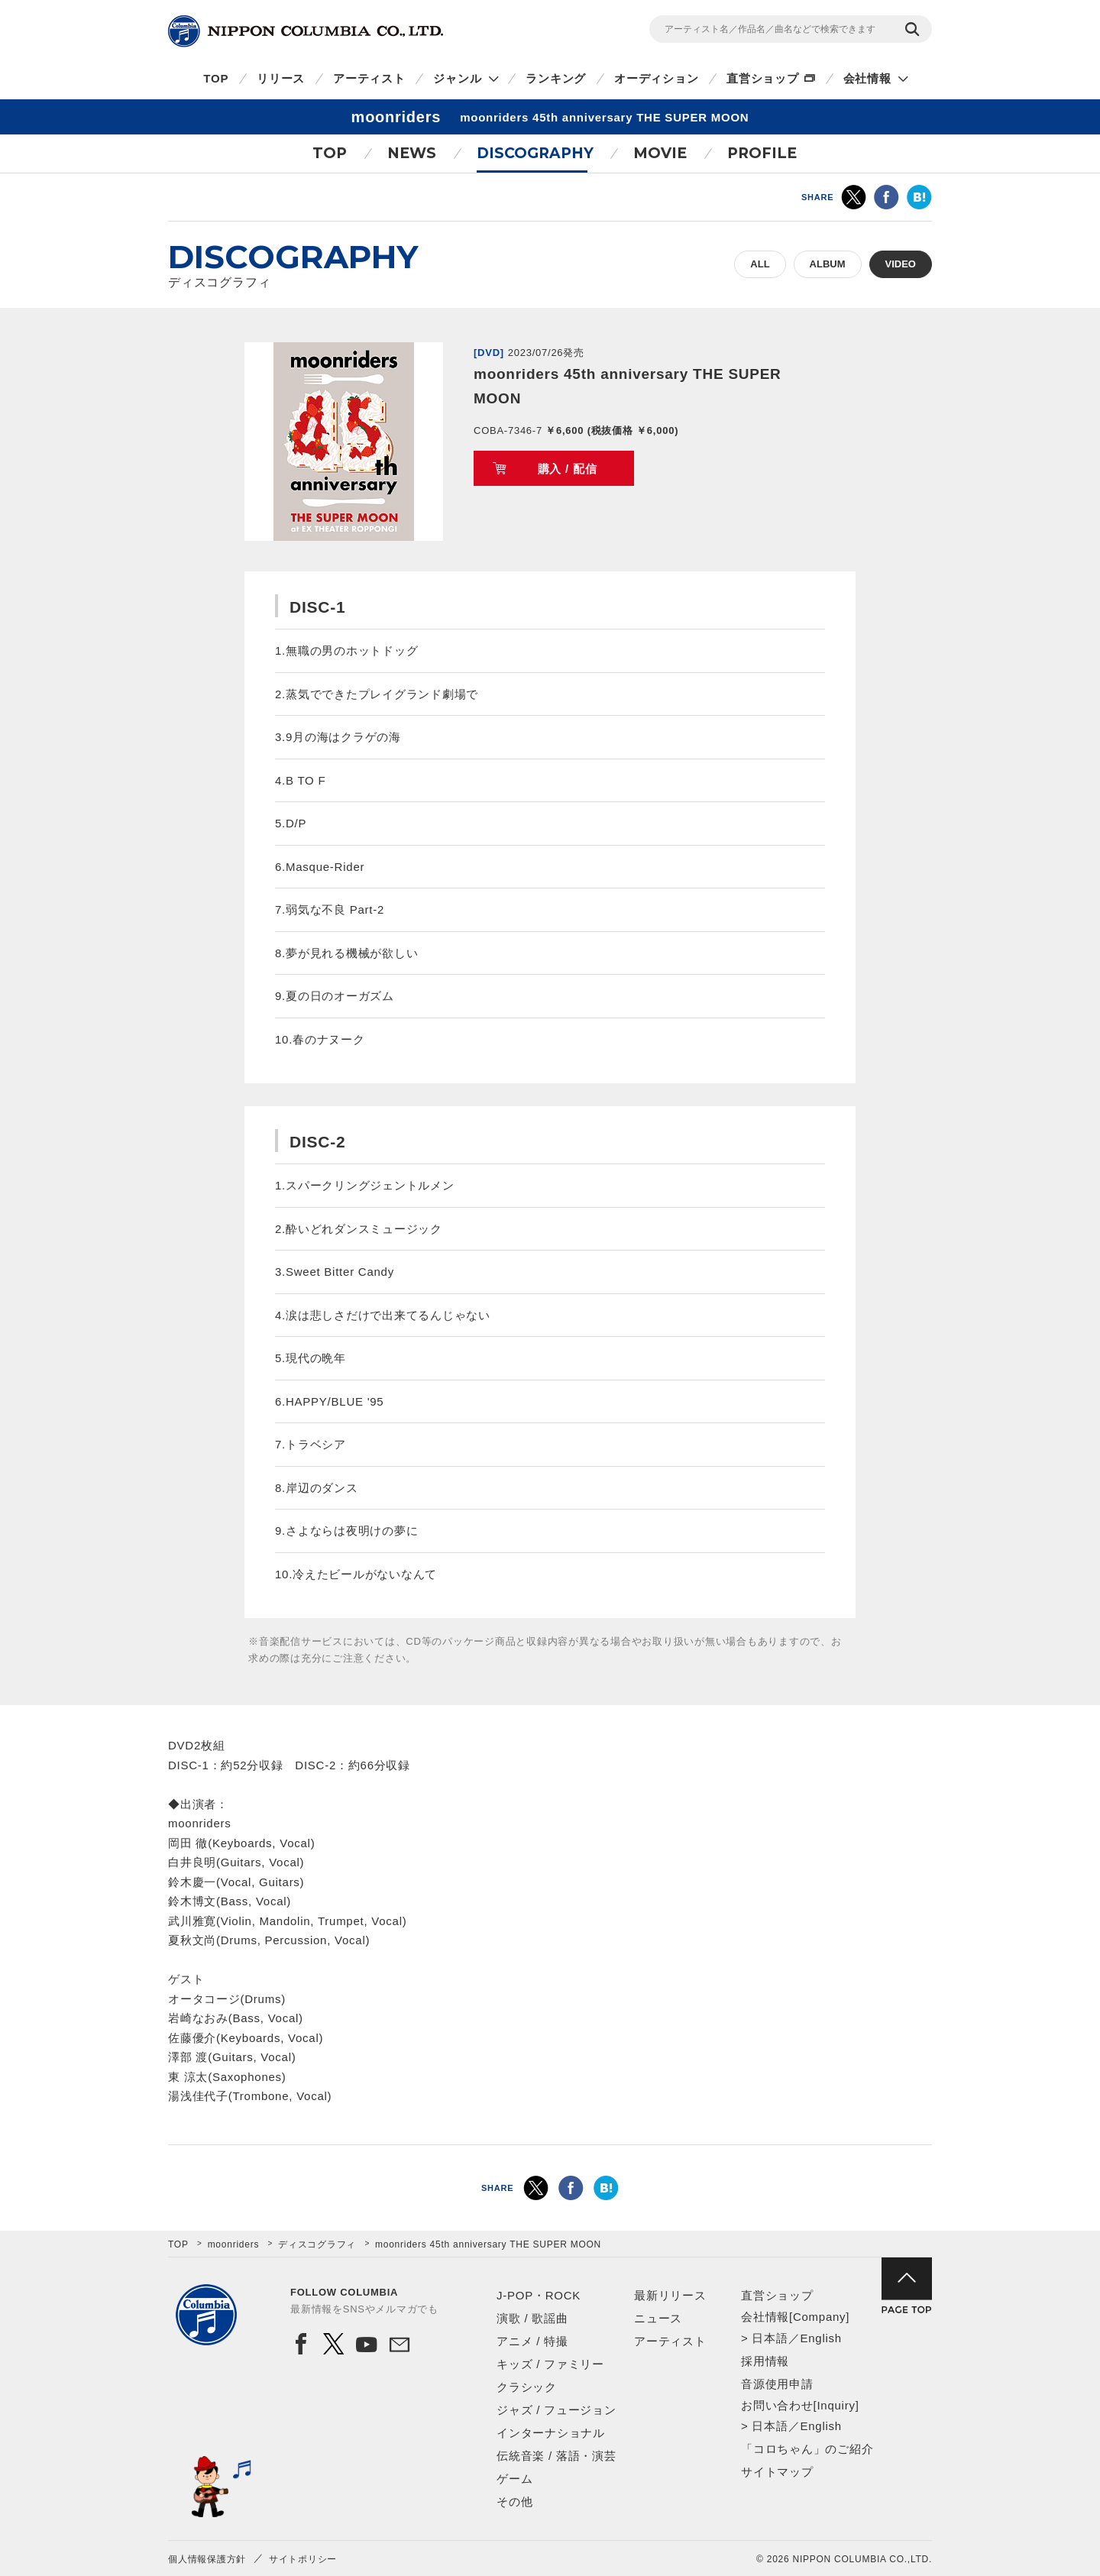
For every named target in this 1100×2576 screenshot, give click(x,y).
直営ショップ (762, 78)
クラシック (527, 2386)
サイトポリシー (303, 2559)
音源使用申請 (777, 2383)
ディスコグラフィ (317, 2244)
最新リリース (670, 2295)
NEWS (411, 153)
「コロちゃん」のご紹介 (807, 2448)
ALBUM (828, 264)
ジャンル (457, 78)
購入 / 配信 (567, 468)
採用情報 (765, 2360)
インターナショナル (551, 2432)
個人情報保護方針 (207, 2559)
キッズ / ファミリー (550, 2364)
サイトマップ (777, 2471)
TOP (215, 78)
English (820, 2338)
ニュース (658, 2318)
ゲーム (514, 2478)
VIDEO (900, 264)
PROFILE (762, 153)
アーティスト (369, 78)
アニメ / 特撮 (532, 2341)
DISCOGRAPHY (535, 153)
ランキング (556, 78)
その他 (514, 2501)
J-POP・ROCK (539, 2295)
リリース (281, 78)
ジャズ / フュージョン (556, 2409)
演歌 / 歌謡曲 (532, 2318)
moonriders (234, 2244)
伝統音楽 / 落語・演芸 (556, 2455)
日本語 (770, 2338)
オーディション (656, 78)
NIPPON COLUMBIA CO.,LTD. (305, 31)
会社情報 (867, 78)
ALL (759, 264)
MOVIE (660, 153)
